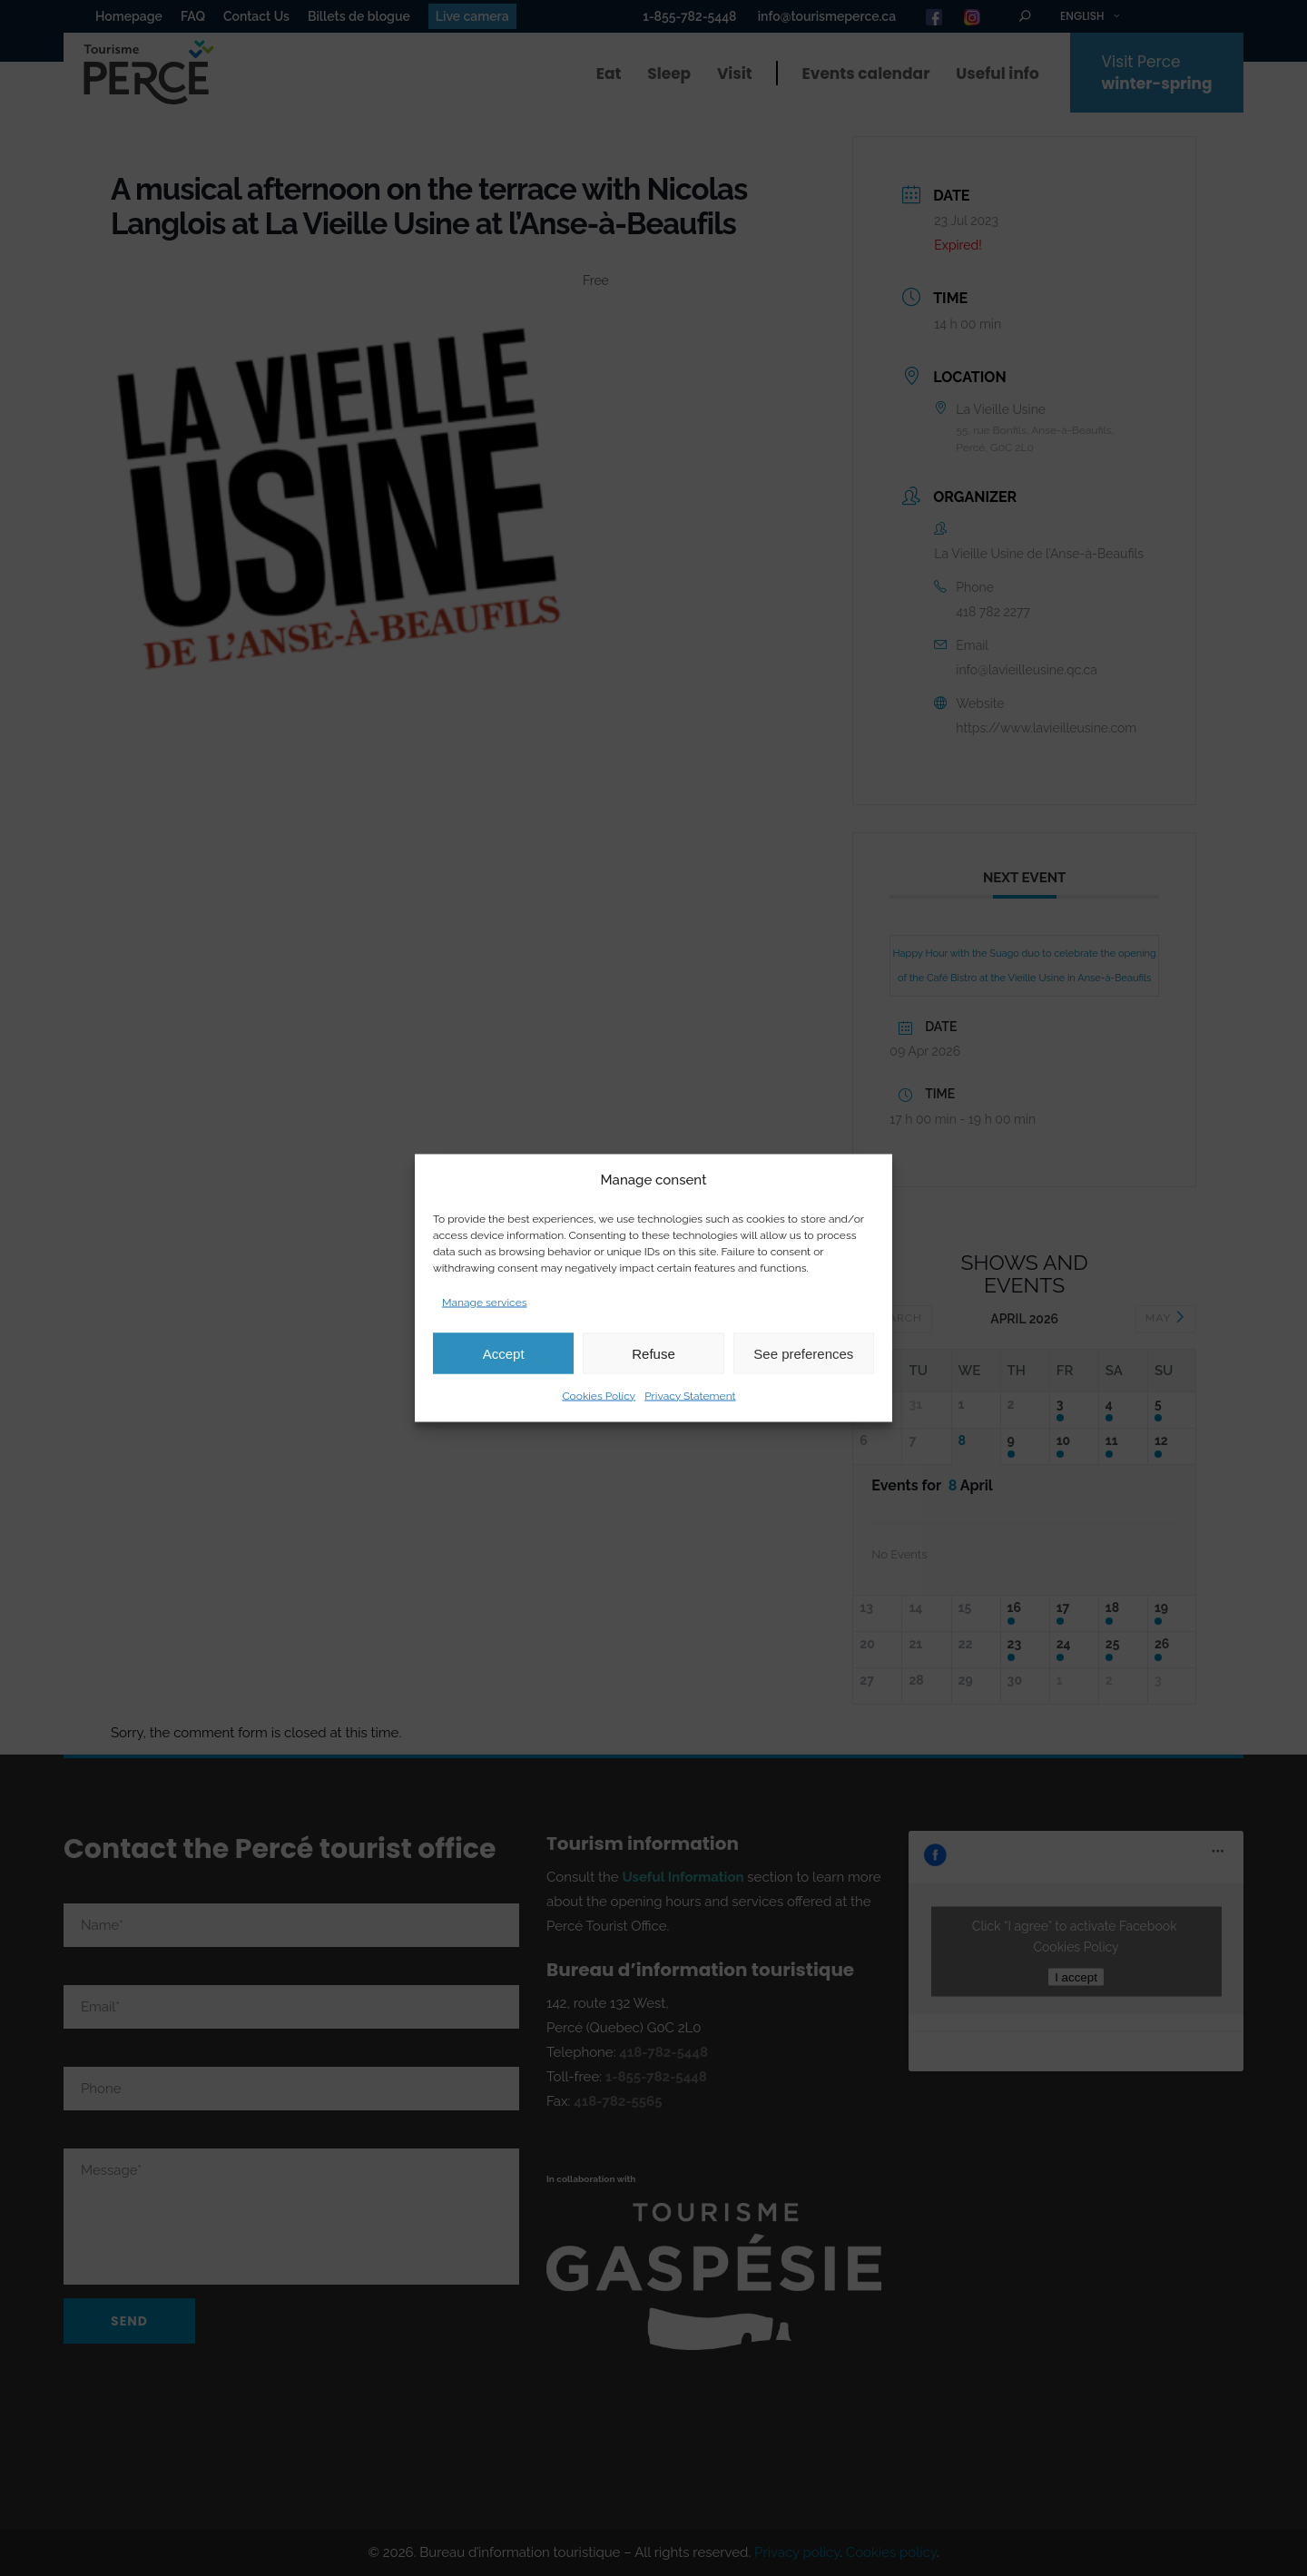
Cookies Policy (598, 1396)
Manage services (484, 1302)
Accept (504, 1353)
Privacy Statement (689, 1396)
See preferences (803, 1353)
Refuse (653, 1353)
